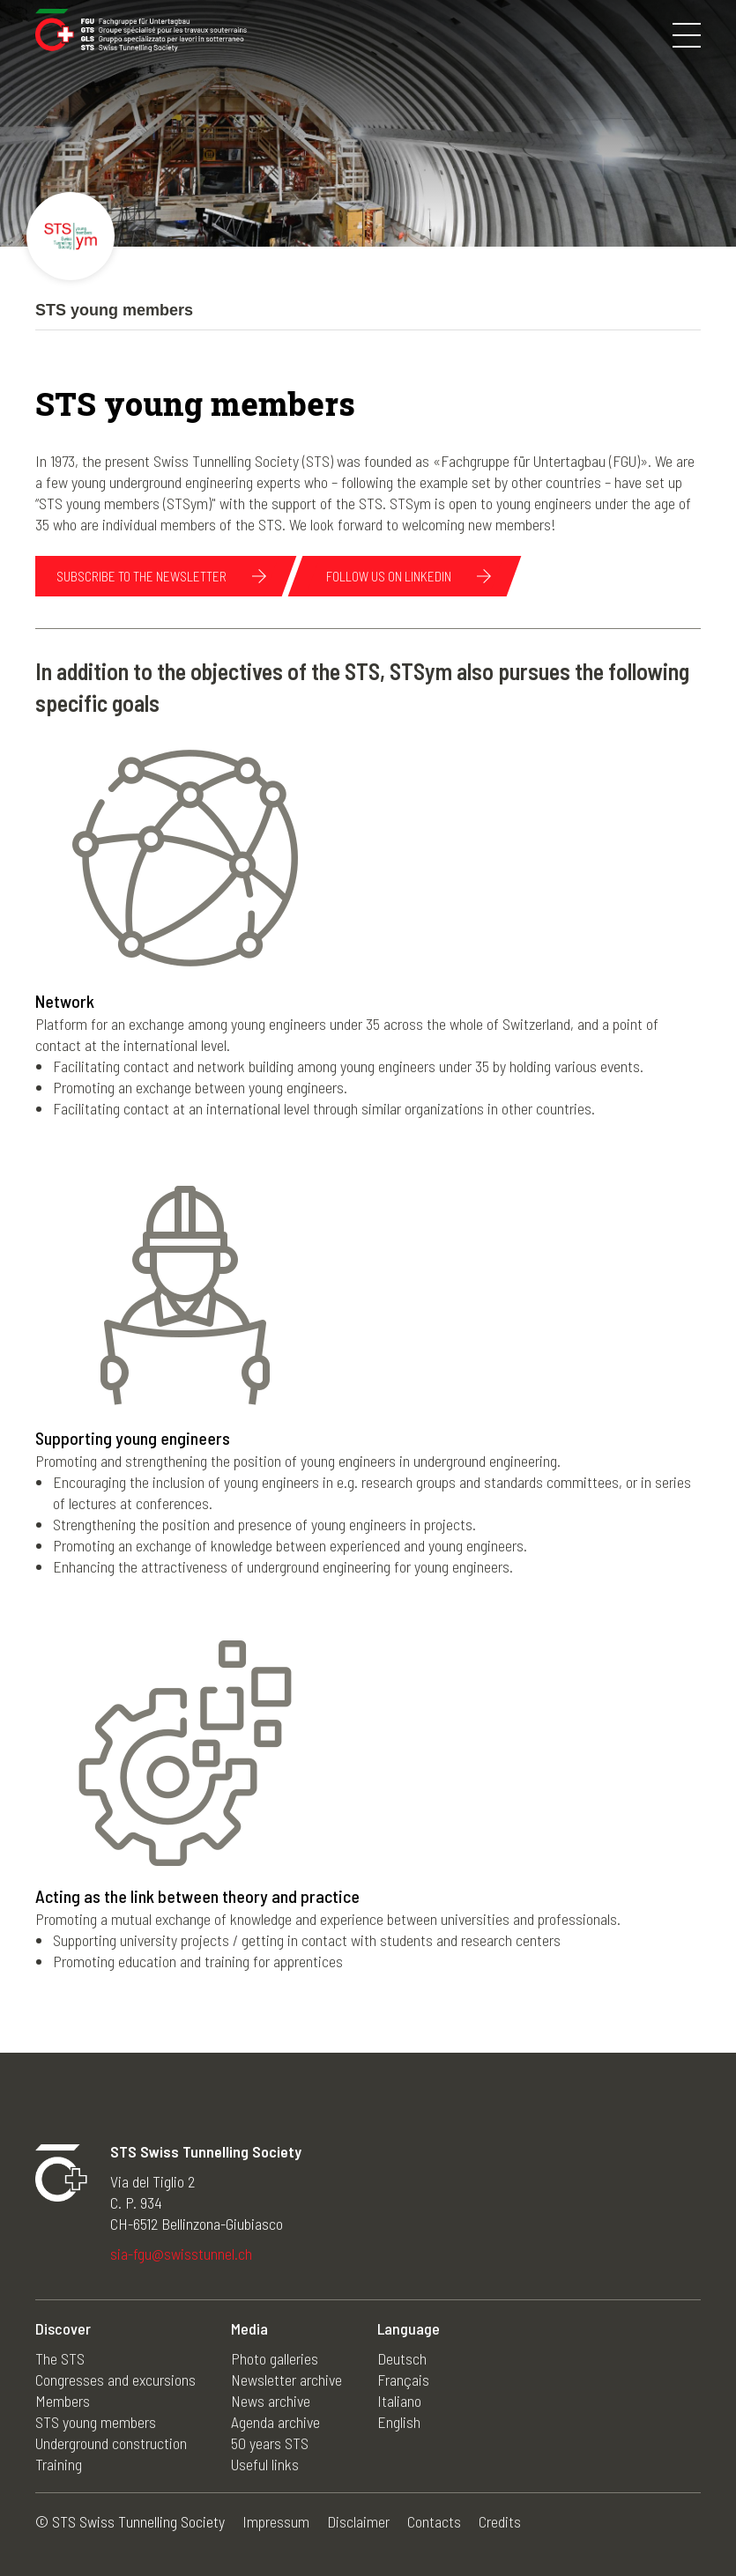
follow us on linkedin (388, 576)
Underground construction (111, 2443)
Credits (500, 2521)
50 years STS (270, 2443)
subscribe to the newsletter (141, 576)
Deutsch (402, 2358)
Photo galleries (274, 2358)
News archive (270, 2400)
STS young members (95, 2422)
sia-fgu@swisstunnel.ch (181, 2253)
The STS (60, 2358)
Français (403, 2379)
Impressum (275, 2521)
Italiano (399, 2400)
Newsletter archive (286, 2379)
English (398, 2422)
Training (58, 2464)
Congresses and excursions (115, 2379)
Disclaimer (358, 2521)
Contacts (434, 2521)
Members (62, 2400)
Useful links (265, 2464)
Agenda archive (275, 2422)
